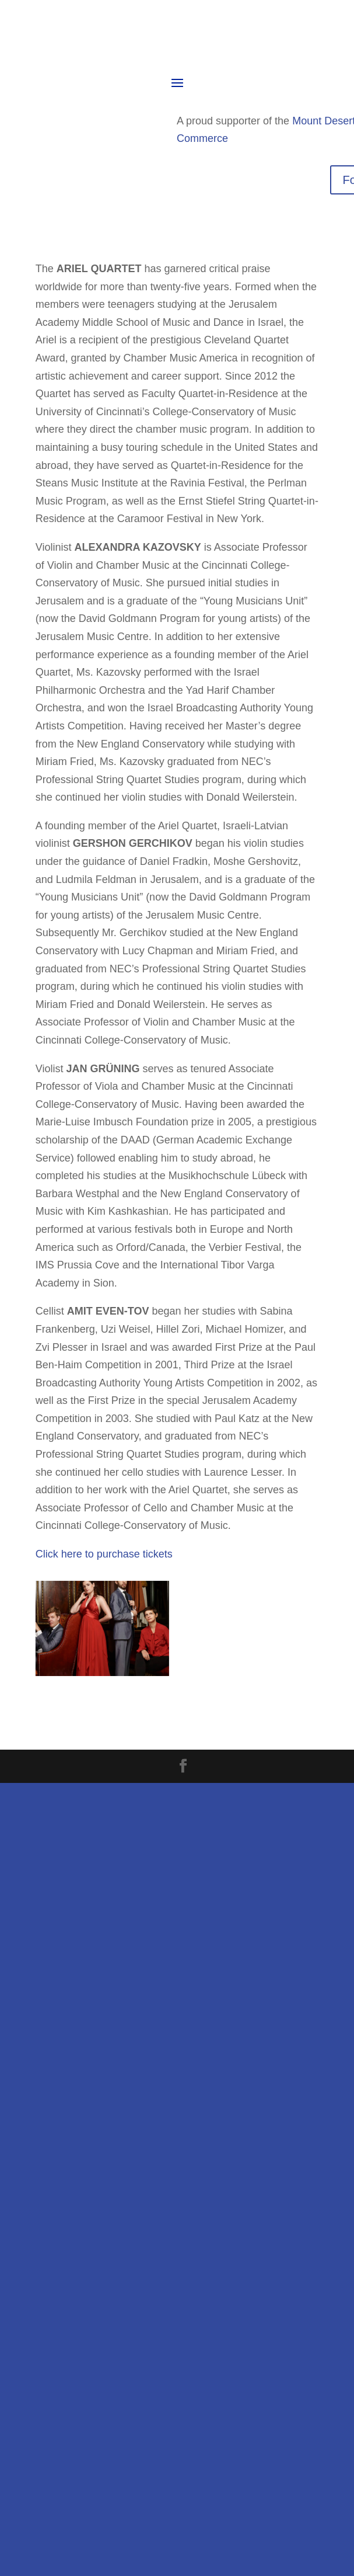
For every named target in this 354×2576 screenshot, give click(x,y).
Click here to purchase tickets (104, 1554)
